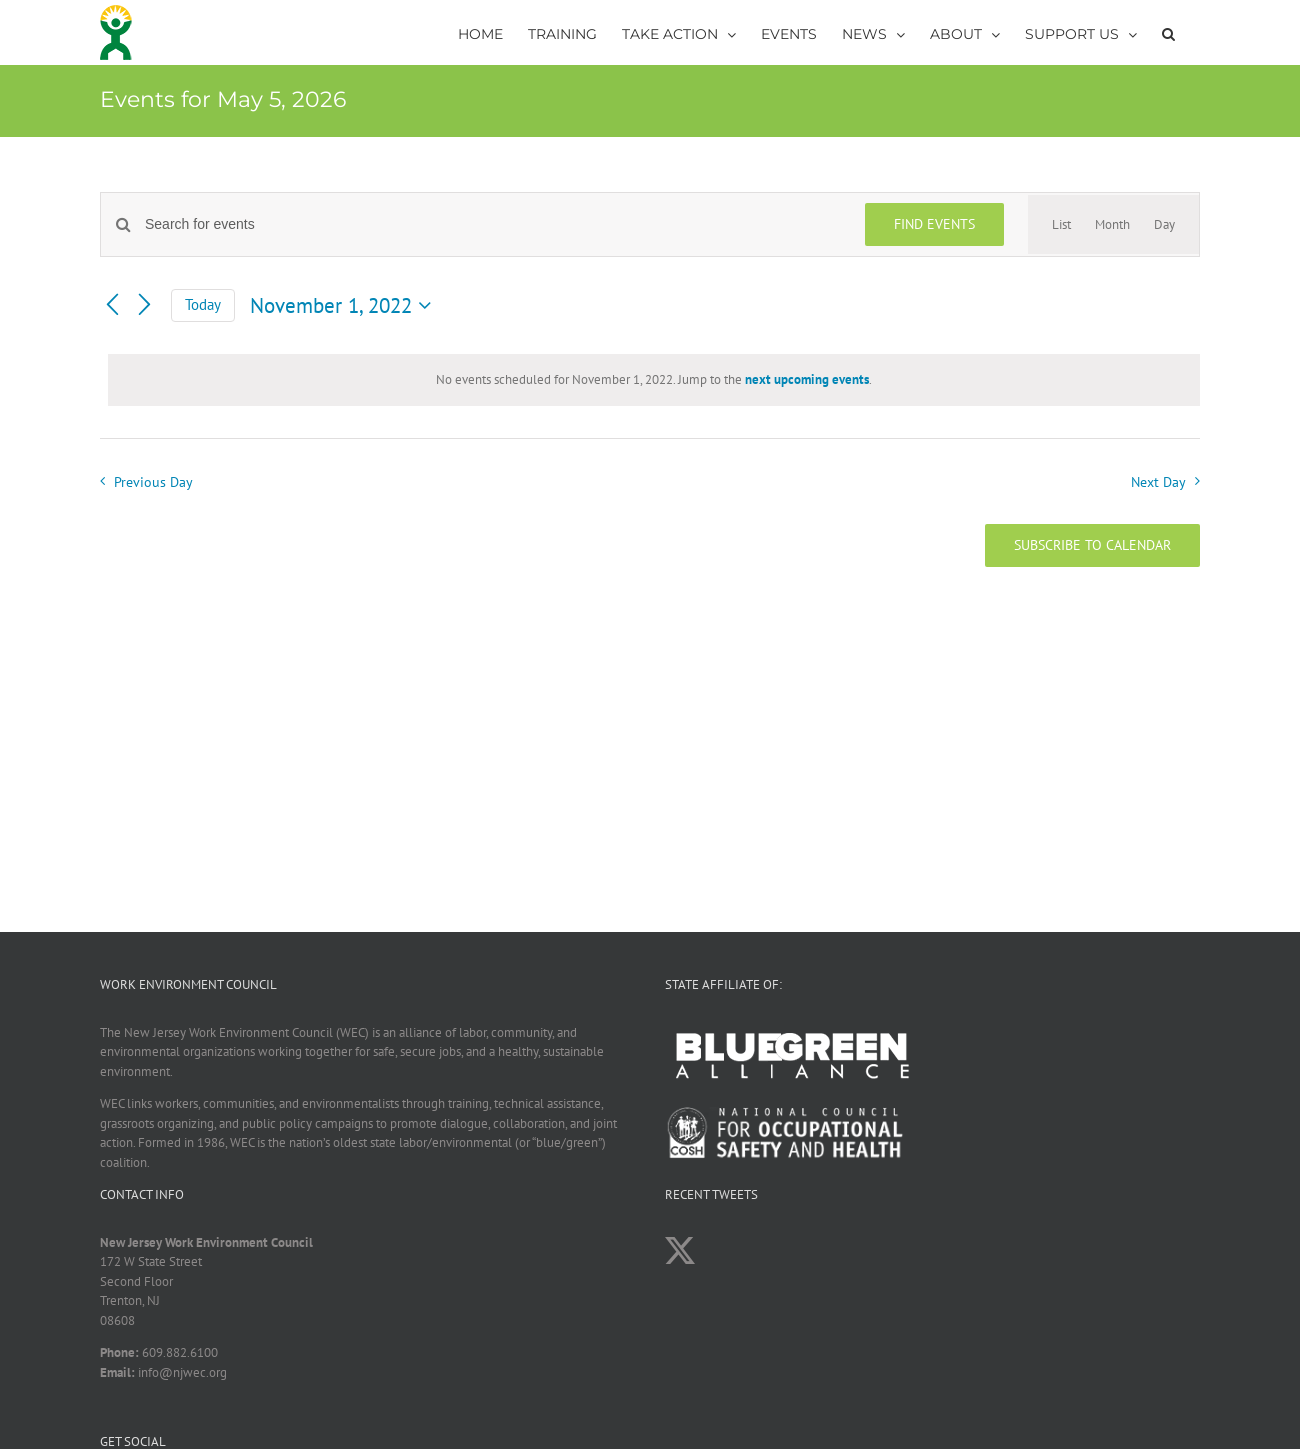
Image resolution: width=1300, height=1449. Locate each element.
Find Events (934, 224)
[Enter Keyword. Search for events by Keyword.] (493, 224)
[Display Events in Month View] (1112, 225)
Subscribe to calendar (1092, 545)
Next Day (1158, 481)
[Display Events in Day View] (1164, 225)
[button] (1168, 32)
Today (203, 304)
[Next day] (144, 306)
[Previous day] (112, 306)
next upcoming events (807, 379)
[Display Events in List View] (1061, 225)
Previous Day (153, 481)
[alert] (654, 380)
